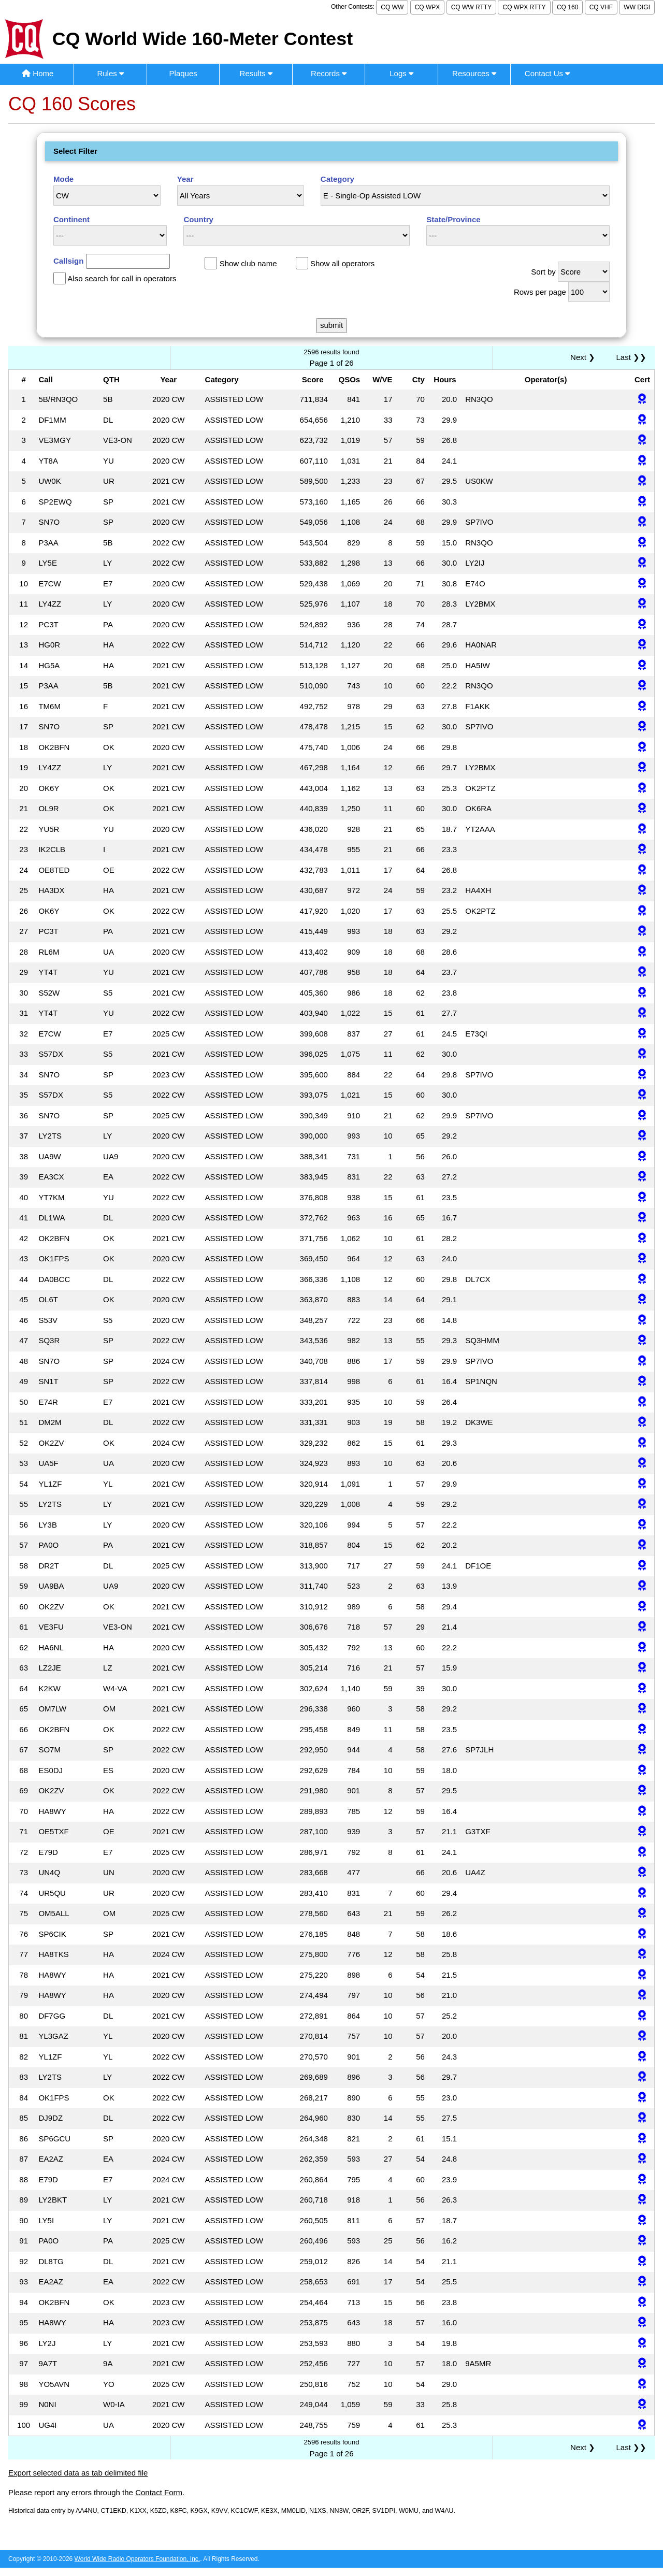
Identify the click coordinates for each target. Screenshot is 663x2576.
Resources (474, 73)
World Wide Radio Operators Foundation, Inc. (137, 2559)
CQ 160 (567, 7)
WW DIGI (637, 7)
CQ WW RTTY (471, 7)
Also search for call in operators (121, 278)
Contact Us (547, 73)
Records (329, 73)
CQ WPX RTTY (523, 7)
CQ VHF (601, 7)
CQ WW (392, 7)
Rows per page (540, 291)
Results (256, 73)
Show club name (248, 263)
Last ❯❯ (631, 357)
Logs (401, 73)
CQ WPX (427, 7)
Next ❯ (584, 357)
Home (37, 73)
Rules (110, 73)
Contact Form (158, 2492)
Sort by (543, 271)
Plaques (183, 73)
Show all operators (342, 263)
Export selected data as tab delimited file (78, 2472)
